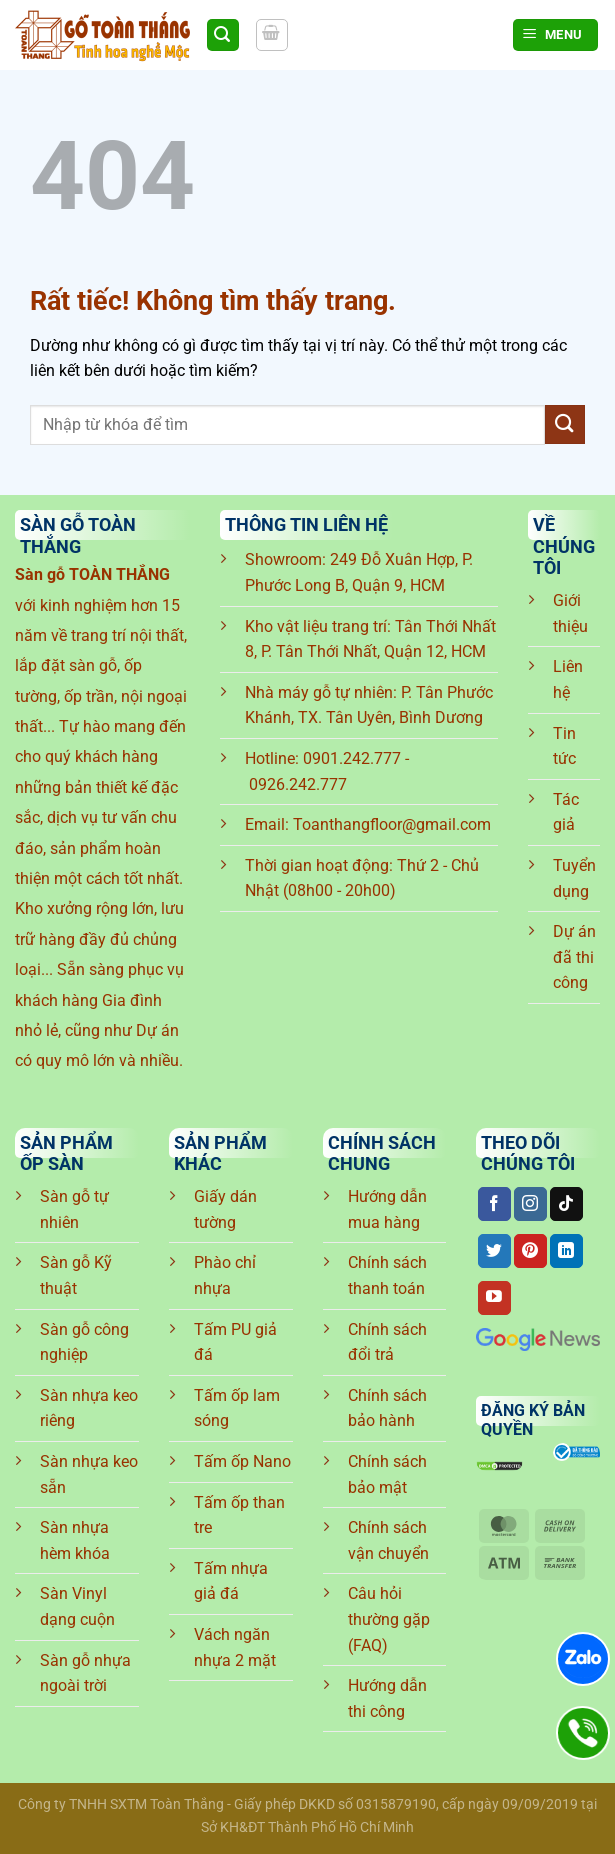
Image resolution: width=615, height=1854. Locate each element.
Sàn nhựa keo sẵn (89, 1474)
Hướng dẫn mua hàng (387, 1209)
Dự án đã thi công (574, 957)
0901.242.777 (352, 758)
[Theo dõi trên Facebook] (494, 1204)
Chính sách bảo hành (387, 1408)
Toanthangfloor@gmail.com (392, 824)
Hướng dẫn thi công (387, 1698)
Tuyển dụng (574, 878)
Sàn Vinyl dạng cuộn (77, 1606)
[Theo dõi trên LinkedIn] (566, 1251)
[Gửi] (565, 424)
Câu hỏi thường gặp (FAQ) (389, 1619)
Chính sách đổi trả (387, 1342)
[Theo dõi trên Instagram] (530, 1204)
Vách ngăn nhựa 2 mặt (235, 1647)
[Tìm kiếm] (223, 35)
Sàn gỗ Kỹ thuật (76, 1275)
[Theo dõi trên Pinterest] (530, 1251)
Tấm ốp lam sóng (237, 1408)
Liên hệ (568, 679)
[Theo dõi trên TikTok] (566, 1204)
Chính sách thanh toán (387, 1275)
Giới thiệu (570, 613)
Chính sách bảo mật (387, 1474)
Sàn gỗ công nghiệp (84, 1342)
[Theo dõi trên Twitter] (494, 1251)
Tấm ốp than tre (239, 1515)
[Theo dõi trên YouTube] (494, 1298)
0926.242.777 (298, 784)
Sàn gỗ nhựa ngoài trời (85, 1673)
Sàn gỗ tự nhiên (74, 1209)
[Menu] (556, 35)
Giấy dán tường (225, 1209)
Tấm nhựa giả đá (231, 1581)
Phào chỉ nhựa (225, 1275)
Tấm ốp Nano (242, 1461)
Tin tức (564, 746)
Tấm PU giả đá (235, 1342)
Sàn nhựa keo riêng (89, 1408)
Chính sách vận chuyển (388, 1540)
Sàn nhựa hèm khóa (75, 1540)
